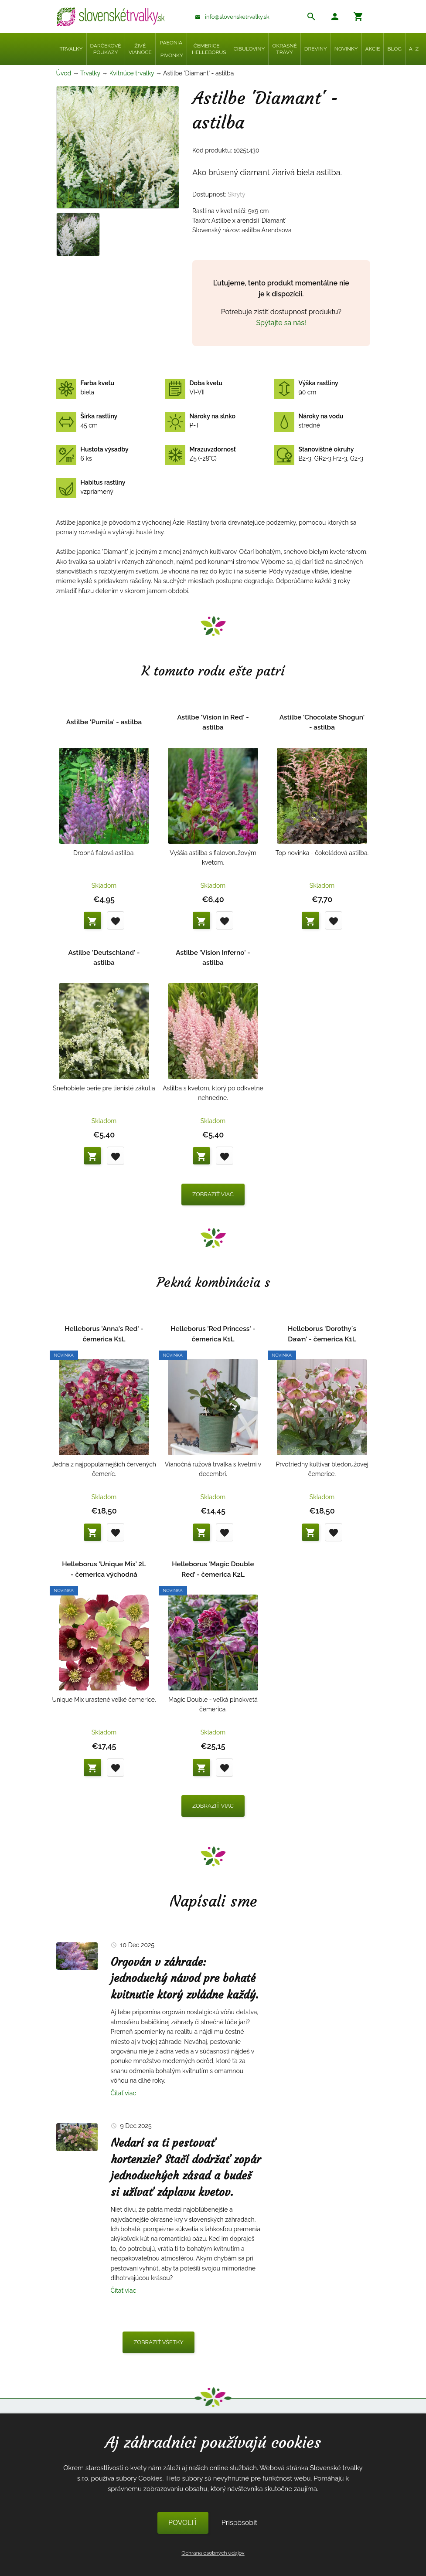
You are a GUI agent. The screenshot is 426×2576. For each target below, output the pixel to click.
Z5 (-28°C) (200, 454)
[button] (335, 18)
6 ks (92, 454)
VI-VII (194, 388)
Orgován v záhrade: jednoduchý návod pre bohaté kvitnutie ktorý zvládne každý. (185, 1978)
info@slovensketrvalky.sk (237, 17)
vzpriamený (91, 487)
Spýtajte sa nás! (281, 323)
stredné (309, 421)
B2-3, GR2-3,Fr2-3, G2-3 (318, 454)
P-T (200, 421)
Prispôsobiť (239, 2522)
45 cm (87, 421)
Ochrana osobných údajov (212, 2553)
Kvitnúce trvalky (131, 73)
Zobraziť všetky (158, 2342)
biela (85, 388)
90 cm (306, 388)
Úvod (64, 73)
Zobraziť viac (213, 1194)
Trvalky (90, 73)
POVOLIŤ (183, 2522)
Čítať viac (123, 2093)
